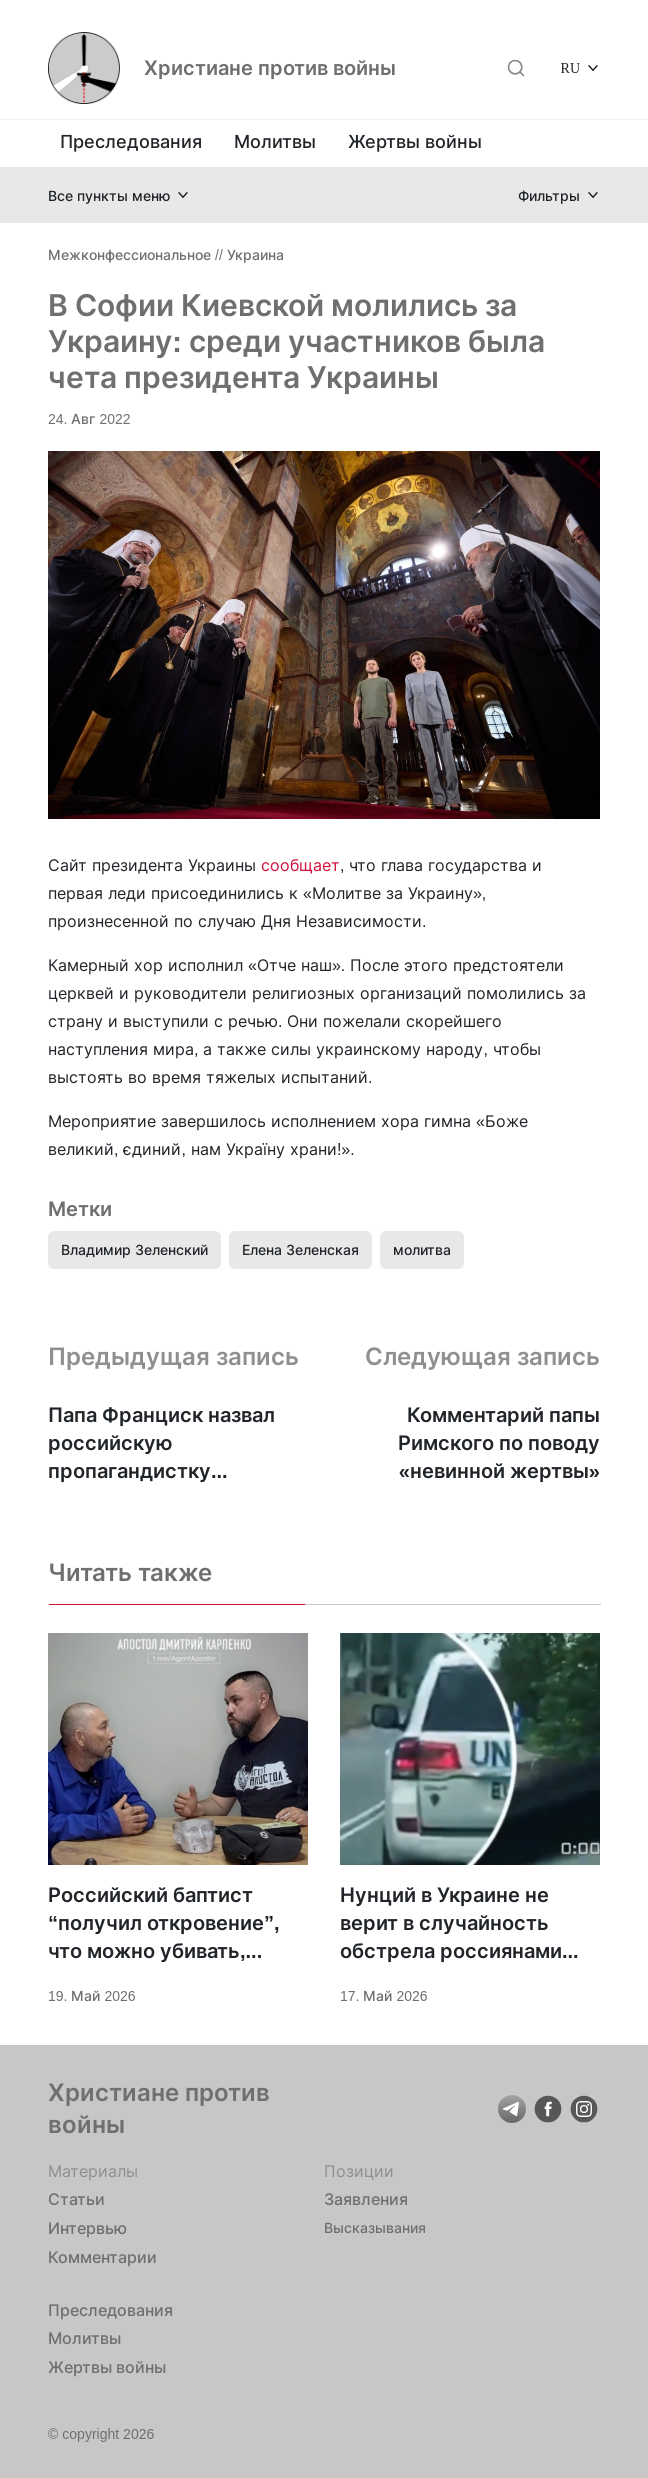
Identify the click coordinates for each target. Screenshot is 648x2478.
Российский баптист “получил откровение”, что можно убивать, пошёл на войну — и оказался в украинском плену (164, 1924)
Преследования (131, 141)
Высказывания (375, 2227)
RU (570, 67)
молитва (422, 1249)
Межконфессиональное (129, 254)
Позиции (359, 2171)
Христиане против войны (270, 68)
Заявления (366, 2199)
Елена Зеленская (300, 1249)
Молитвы (275, 141)
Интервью (87, 2228)
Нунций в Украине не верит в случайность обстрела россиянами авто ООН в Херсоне (451, 1924)
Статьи (76, 2199)
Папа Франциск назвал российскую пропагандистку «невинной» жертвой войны (161, 1444)
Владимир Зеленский (134, 1249)
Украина (255, 254)
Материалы (93, 2171)
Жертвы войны (415, 141)
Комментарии (102, 2257)
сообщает (300, 865)
